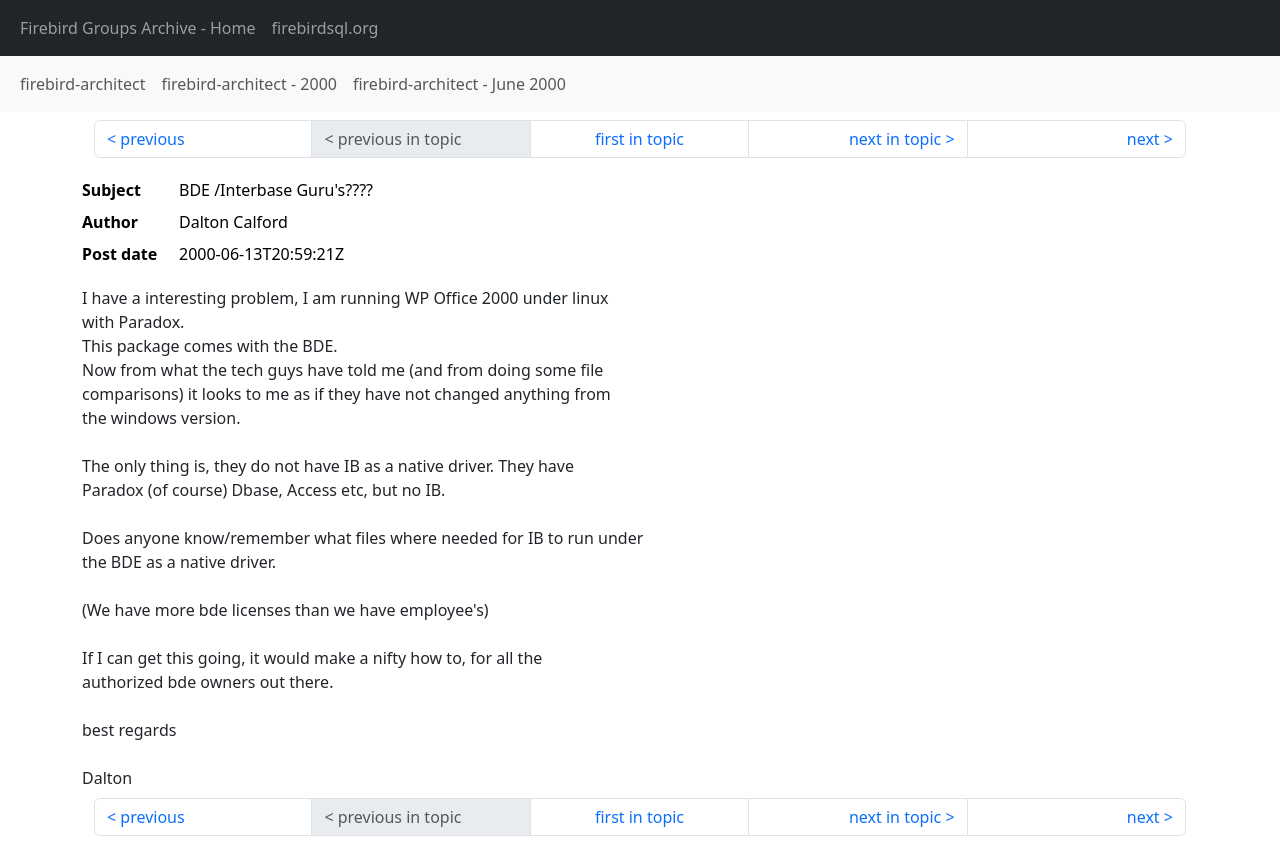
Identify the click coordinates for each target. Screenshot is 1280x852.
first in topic (639, 139)
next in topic (895, 139)
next (1143, 139)
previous (152, 139)
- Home (138, 28)
